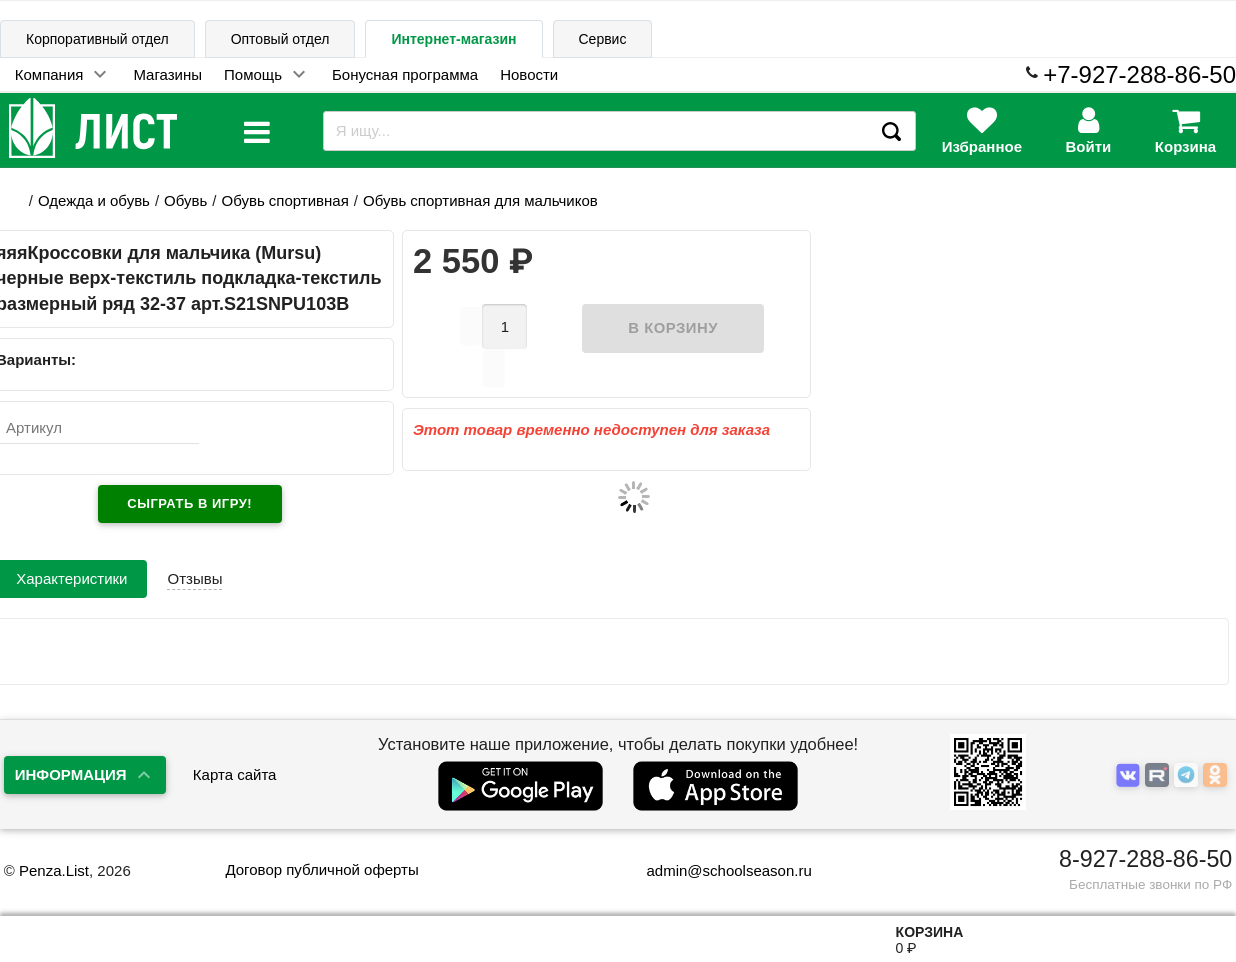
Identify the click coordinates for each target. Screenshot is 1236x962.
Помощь (253, 74)
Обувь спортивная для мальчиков (480, 200)
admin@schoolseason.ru (715, 870)
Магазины (167, 74)
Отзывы (194, 578)
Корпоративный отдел (97, 39)
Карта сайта (235, 774)
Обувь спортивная (284, 200)
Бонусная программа (405, 74)
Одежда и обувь (94, 200)
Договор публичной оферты (321, 869)
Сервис (603, 39)
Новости (529, 74)
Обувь (185, 200)
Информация (71, 774)
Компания (49, 74)
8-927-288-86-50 (1145, 859)
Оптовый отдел (280, 39)
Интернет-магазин (453, 39)
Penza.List (54, 870)
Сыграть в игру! (189, 503)
